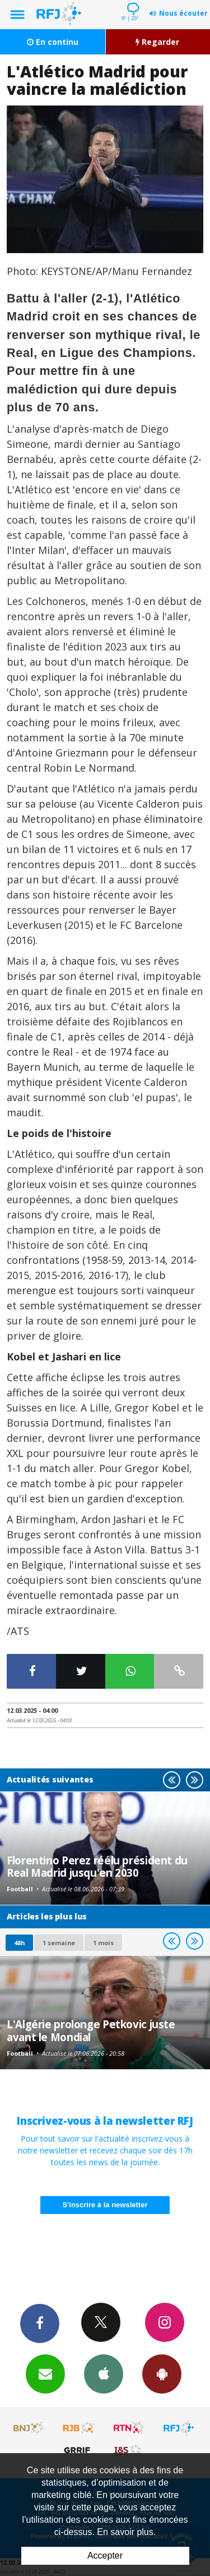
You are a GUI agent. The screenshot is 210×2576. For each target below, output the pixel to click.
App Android (161, 2373)
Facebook (39, 2323)
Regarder (157, 41)
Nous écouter (183, 13)
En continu (52, 41)
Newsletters (45, 2373)
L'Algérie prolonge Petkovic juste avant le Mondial (91, 2030)
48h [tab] (19, 1942)
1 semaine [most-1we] (59, 1942)
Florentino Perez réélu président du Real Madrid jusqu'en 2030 (97, 1866)
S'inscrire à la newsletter (105, 2205)
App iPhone (103, 2373)
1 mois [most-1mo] (103, 1942)
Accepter (105, 2555)
